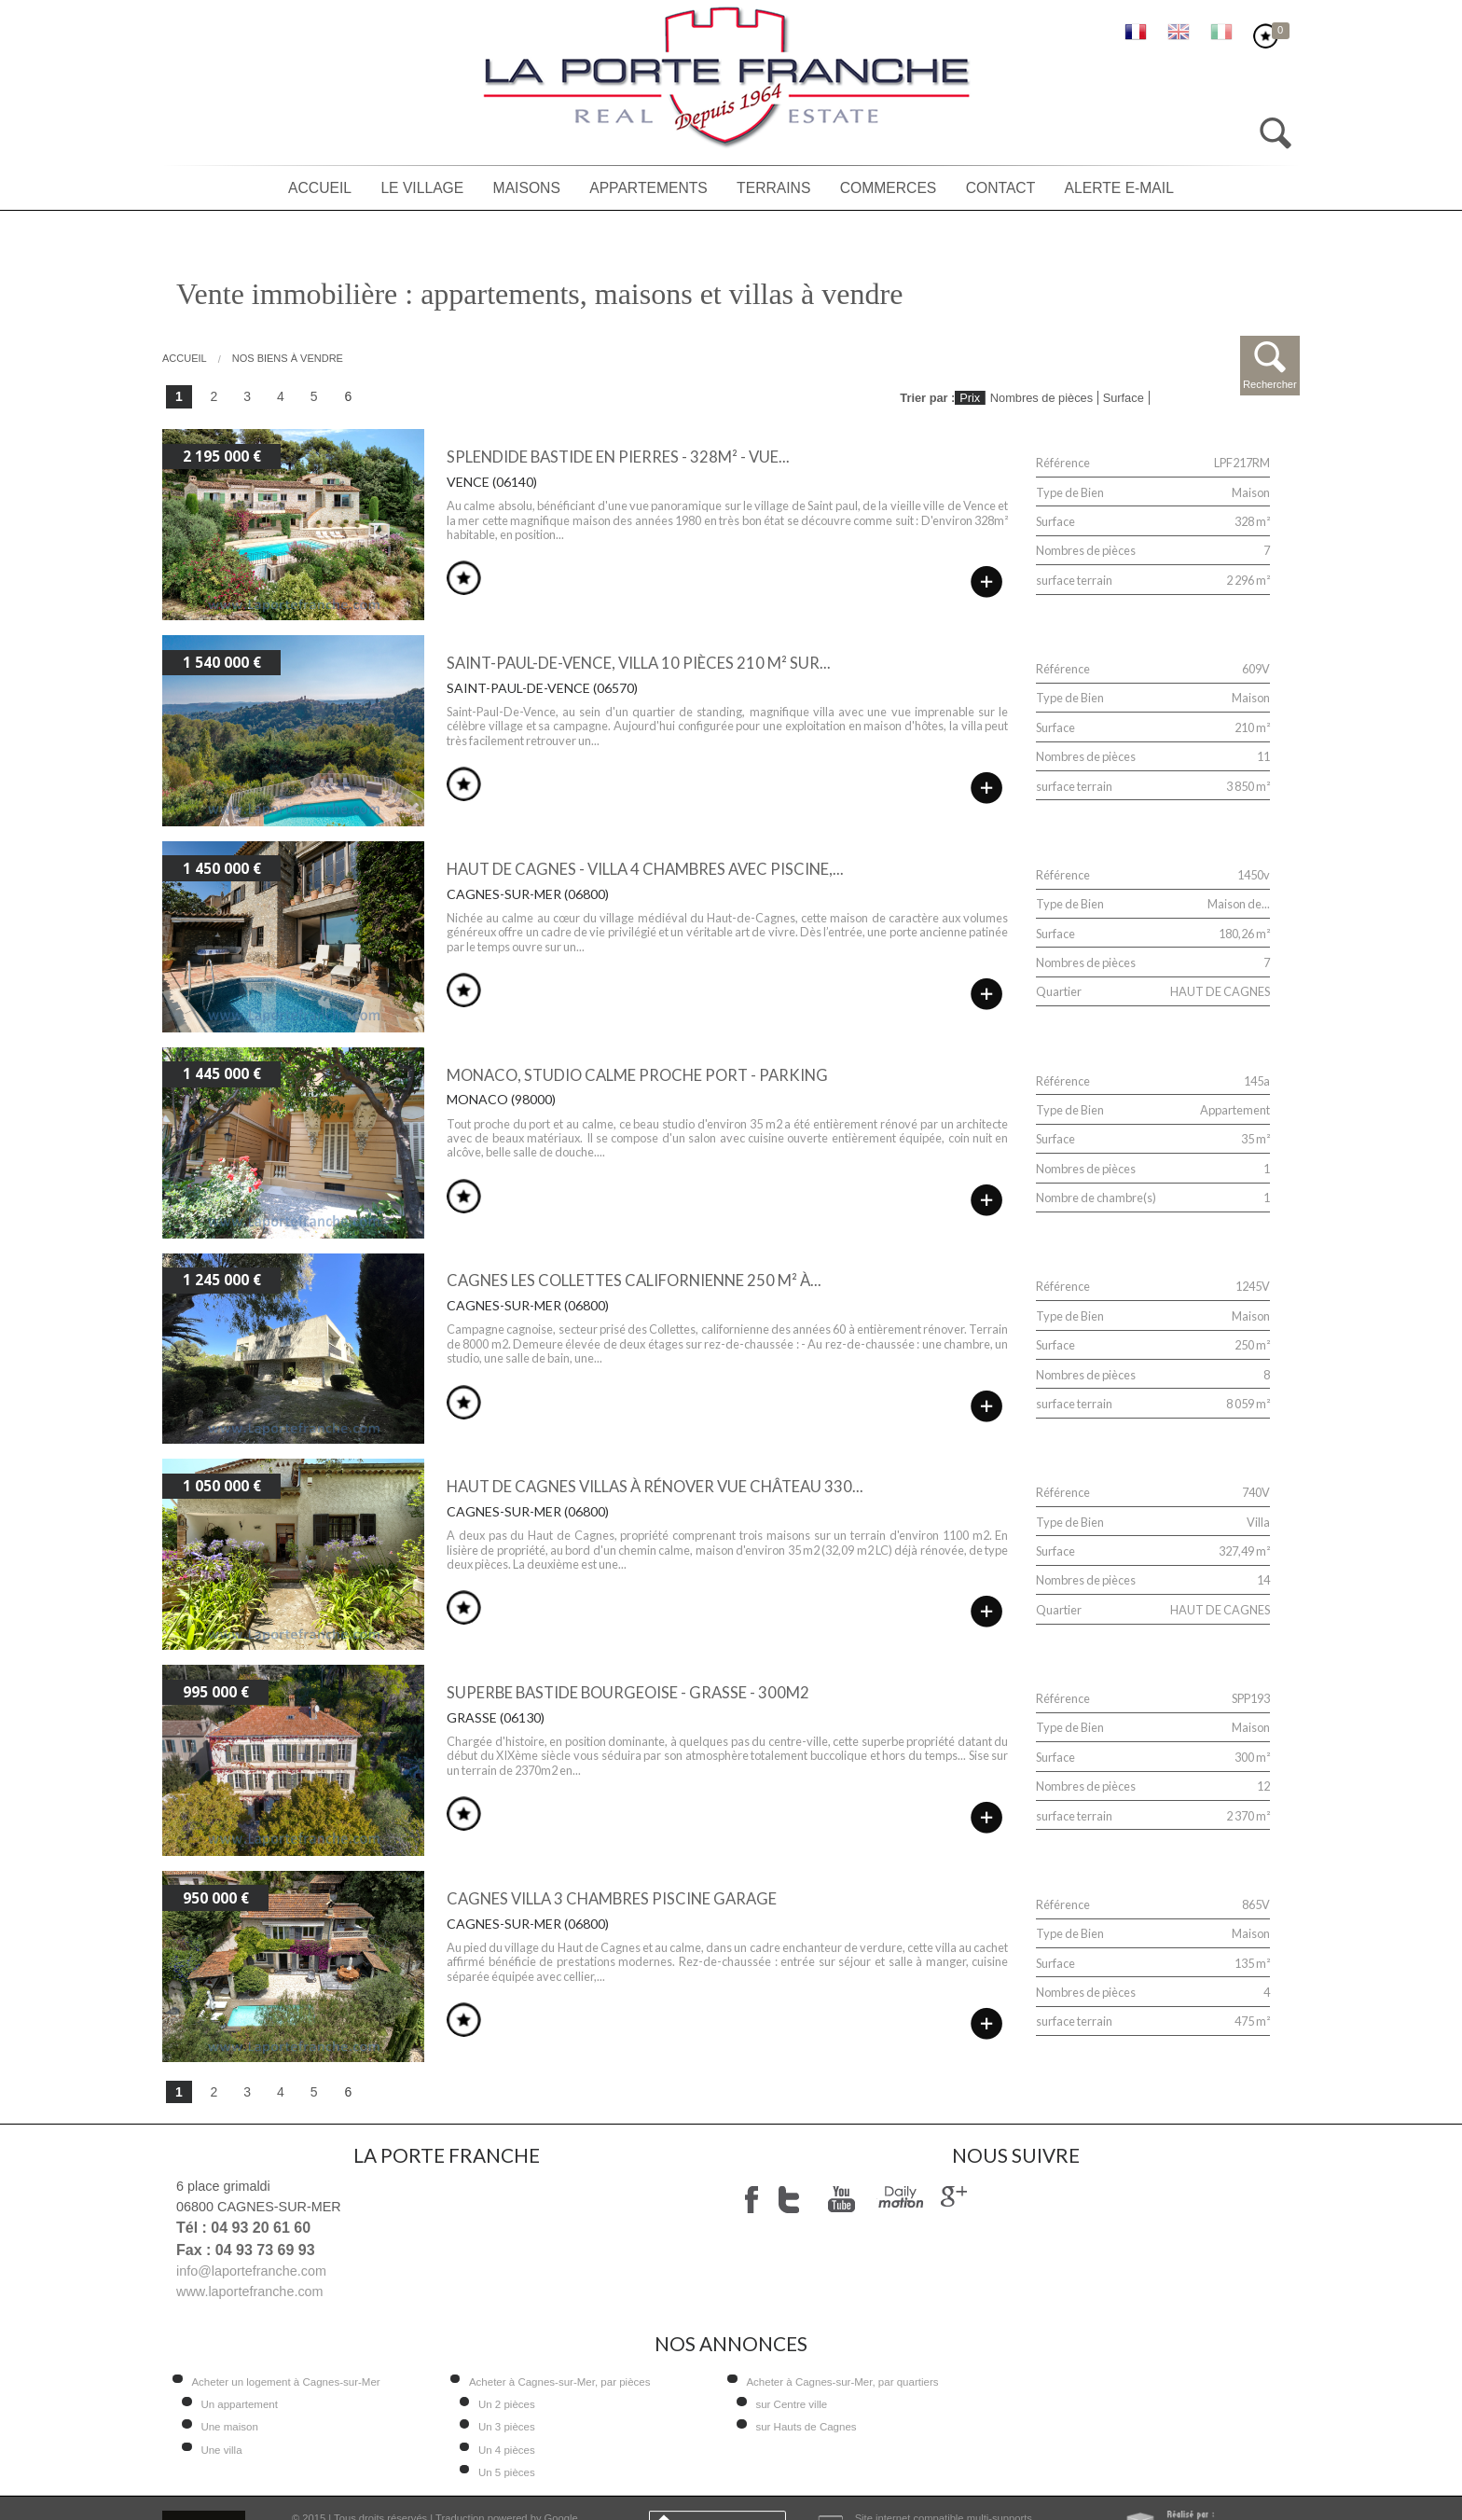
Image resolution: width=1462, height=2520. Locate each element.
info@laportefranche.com (251, 2271)
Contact (1001, 189)
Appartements (648, 189)
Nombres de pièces (1041, 398)
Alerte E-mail (1119, 189)
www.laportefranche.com (250, 2291)
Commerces (888, 189)
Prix (969, 398)
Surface (1123, 398)
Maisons (526, 189)
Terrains (773, 189)
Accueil (320, 189)
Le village (421, 189)
